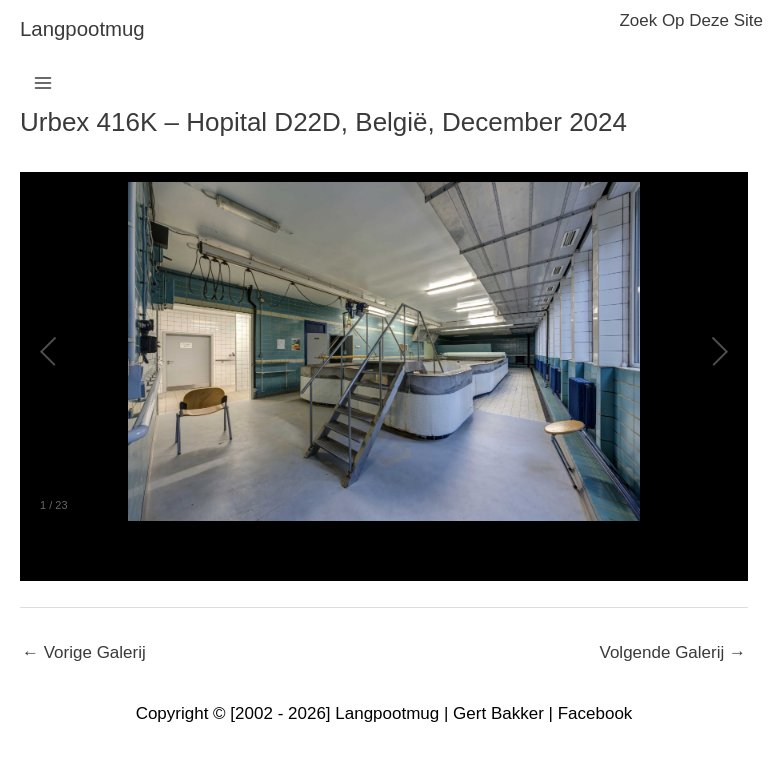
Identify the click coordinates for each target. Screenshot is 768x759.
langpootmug (82, 29)
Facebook (595, 713)
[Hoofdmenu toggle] (43, 83)
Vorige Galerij (84, 652)
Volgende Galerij (673, 652)
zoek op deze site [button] (691, 20)
